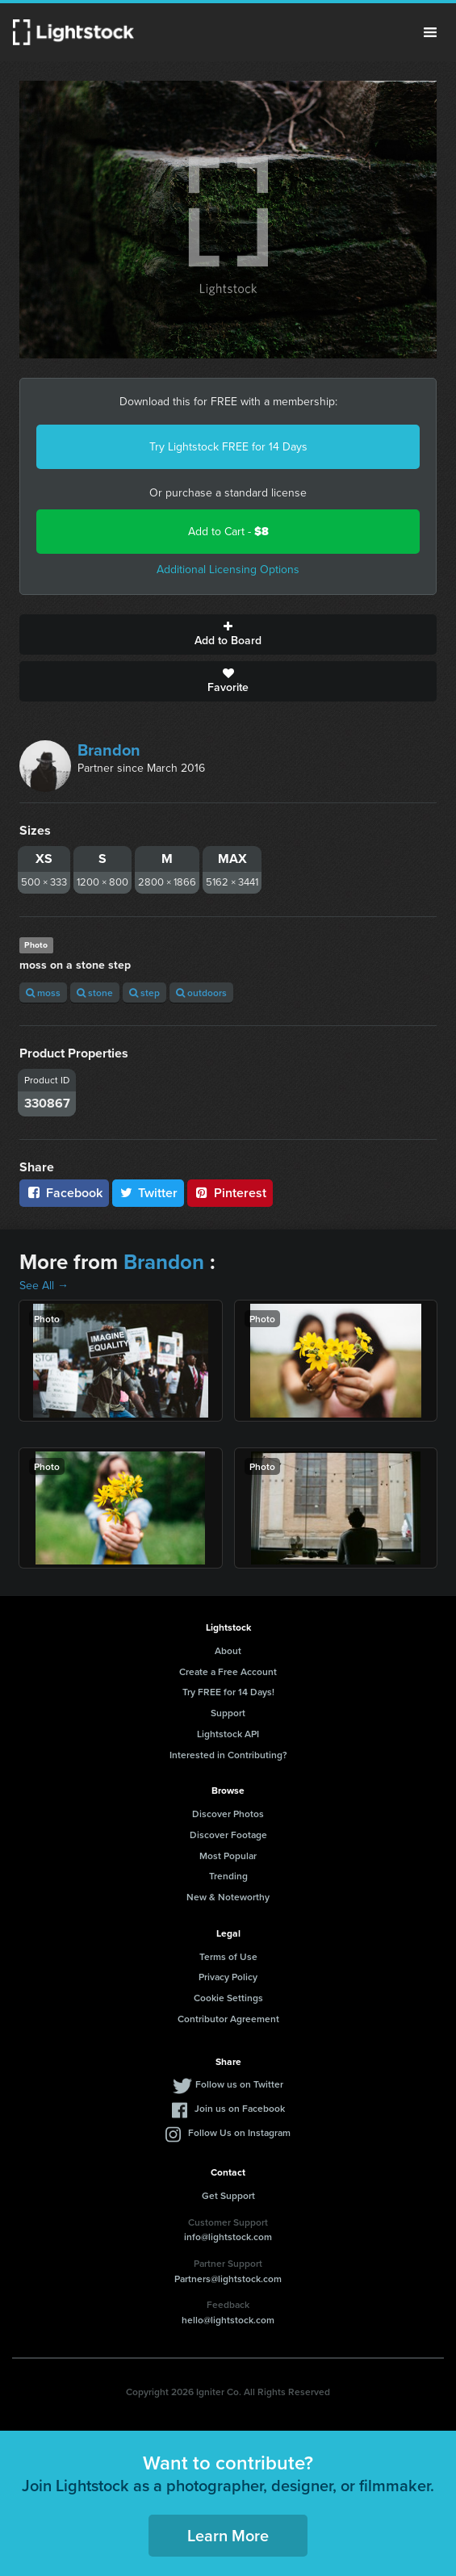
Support (228, 1712)
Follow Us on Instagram (239, 2132)
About (228, 1650)
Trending (228, 1876)
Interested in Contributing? (228, 1754)
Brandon (108, 750)
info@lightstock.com (228, 2236)
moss (43, 992)
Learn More (228, 2535)
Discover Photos (228, 1813)
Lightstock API (228, 1733)
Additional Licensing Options (228, 569)
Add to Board (228, 634)
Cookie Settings (228, 1997)
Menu (430, 32)
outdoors (201, 992)
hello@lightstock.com (228, 2320)
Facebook (64, 1192)
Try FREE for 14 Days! (228, 1691)
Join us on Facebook (240, 2108)
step (144, 992)
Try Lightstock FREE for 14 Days (228, 446)
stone (95, 992)
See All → (44, 1285)
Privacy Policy (228, 1976)
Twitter (148, 1192)
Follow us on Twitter (239, 2084)
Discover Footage (228, 1834)
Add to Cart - (228, 531)
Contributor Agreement (228, 2018)
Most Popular (228, 1855)
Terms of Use (228, 1956)
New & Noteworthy (228, 1897)
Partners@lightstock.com (228, 2278)
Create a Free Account (228, 1671)
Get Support (228, 2195)
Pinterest (230, 1192)
